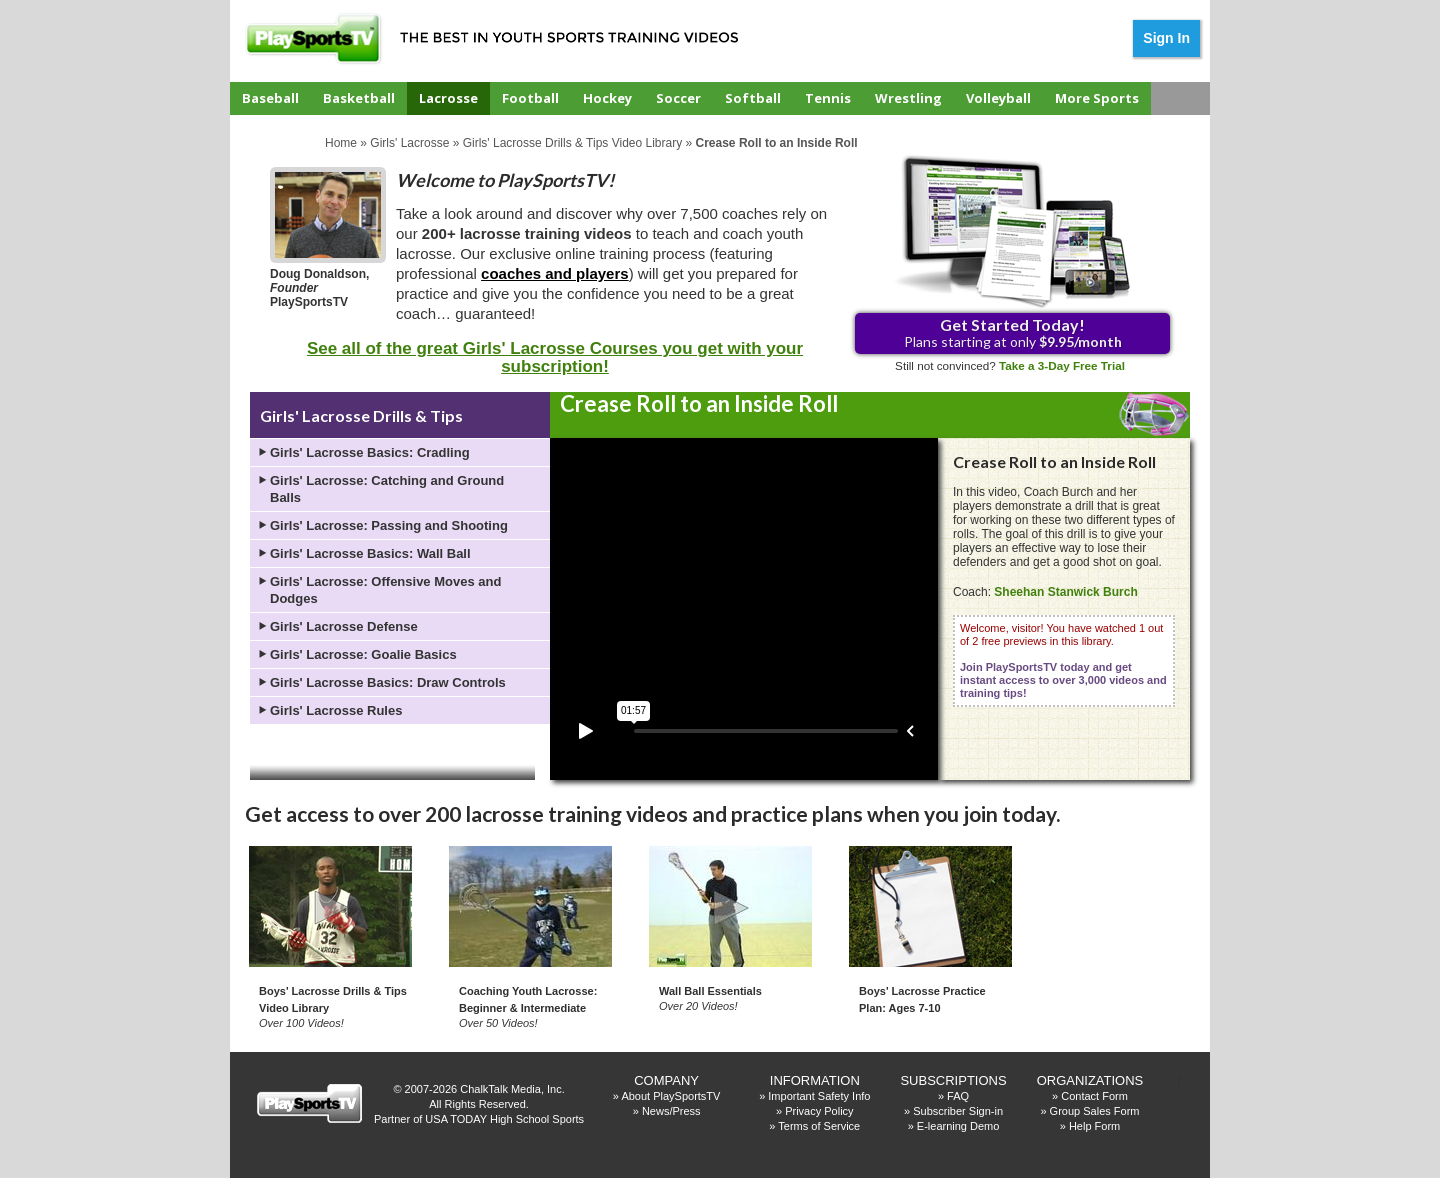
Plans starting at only (1013, 332)
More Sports (1097, 98)
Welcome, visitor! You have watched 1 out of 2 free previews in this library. (1063, 660)
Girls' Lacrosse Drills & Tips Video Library (572, 143)
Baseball (270, 98)
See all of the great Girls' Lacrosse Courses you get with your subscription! (555, 357)
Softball (753, 98)
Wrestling (908, 98)
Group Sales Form (1095, 1111)
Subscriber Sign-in (958, 1111)
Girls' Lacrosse (409, 143)
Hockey (607, 98)
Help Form (1094, 1126)
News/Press (671, 1111)
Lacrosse (448, 98)
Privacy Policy (819, 1111)
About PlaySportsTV (670, 1096)
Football (530, 98)
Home (341, 143)
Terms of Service (819, 1126)
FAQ (958, 1096)
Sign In (1166, 38)
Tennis (828, 98)
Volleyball (998, 98)
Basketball (359, 98)
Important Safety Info (819, 1096)
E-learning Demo (958, 1126)
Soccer (678, 98)
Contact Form (1094, 1096)
